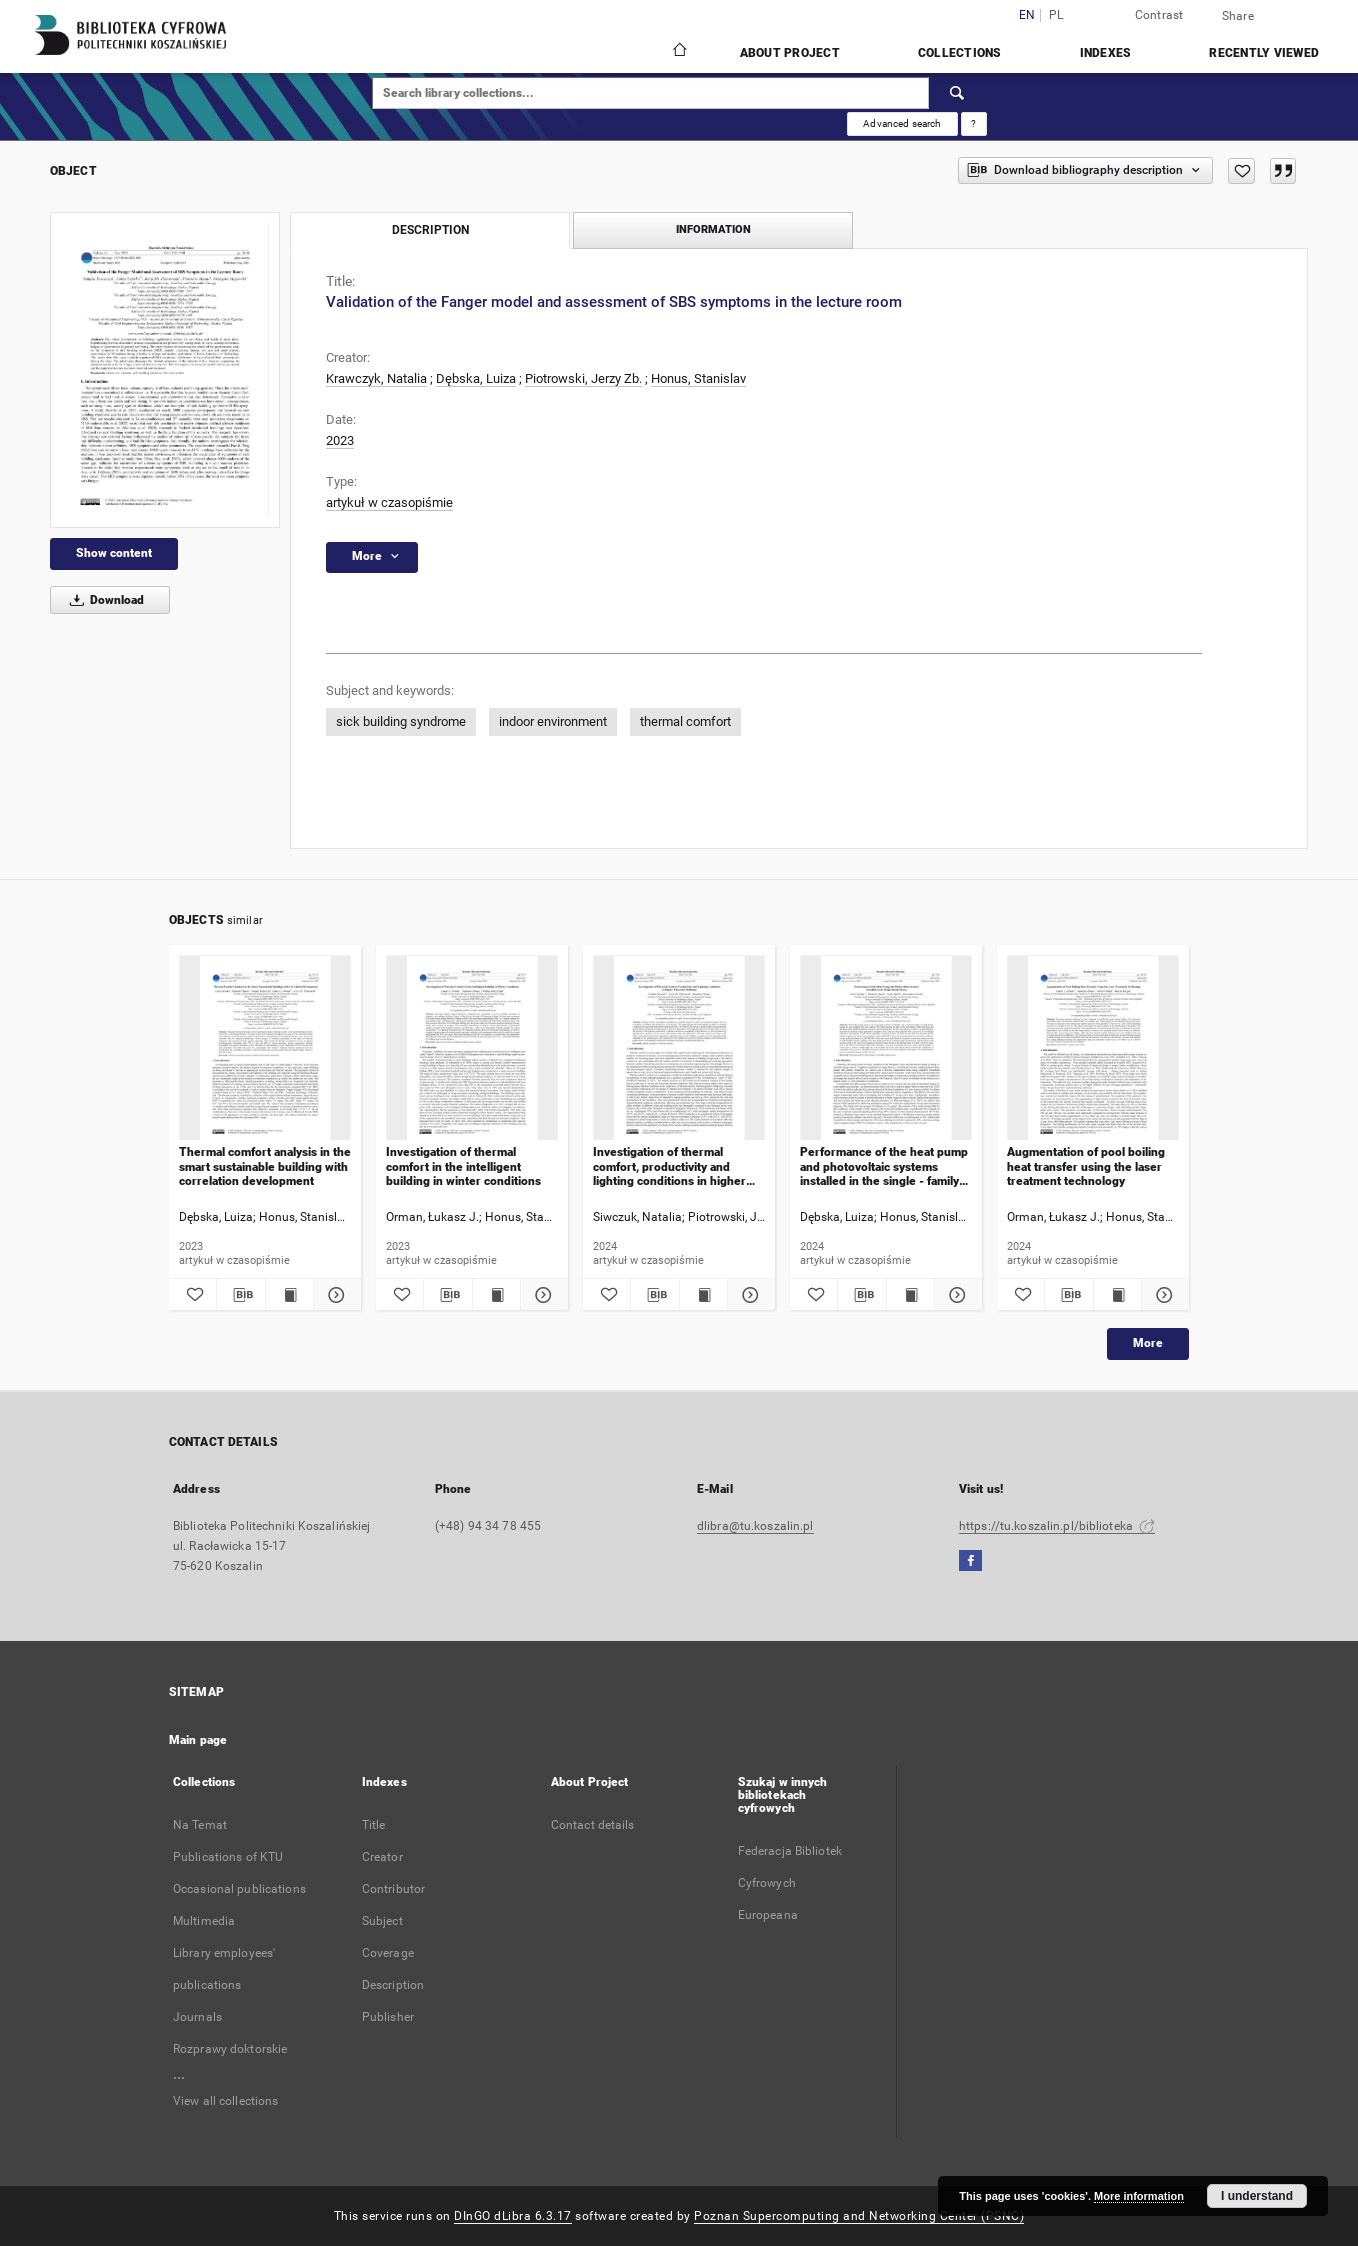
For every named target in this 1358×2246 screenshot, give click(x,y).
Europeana (768, 1915)
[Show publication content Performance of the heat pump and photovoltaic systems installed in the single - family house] (910, 1295)
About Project (790, 53)
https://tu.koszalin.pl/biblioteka (1057, 1526)
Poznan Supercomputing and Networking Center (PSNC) (859, 2216)
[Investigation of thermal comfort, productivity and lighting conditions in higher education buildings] (679, 1048)
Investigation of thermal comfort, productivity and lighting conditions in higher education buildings (669, 1166)
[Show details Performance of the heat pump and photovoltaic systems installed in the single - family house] (955, 1295)
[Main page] (678, 52)
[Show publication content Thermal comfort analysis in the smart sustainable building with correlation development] (289, 1295)
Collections (960, 53)
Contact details (593, 1825)
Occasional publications (239, 1889)
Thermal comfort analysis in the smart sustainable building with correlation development (265, 1166)
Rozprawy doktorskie (230, 2049)
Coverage (388, 1953)
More (1148, 1343)
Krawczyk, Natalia (376, 378)
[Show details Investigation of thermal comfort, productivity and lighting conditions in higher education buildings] (748, 1295)
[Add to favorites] (1241, 171)
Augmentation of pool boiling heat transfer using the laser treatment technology (1086, 1166)
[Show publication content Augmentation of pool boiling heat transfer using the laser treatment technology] (1117, 1295)
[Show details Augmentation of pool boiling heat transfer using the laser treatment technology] (1162, 1295)
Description (393, 1985)
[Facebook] (970, 1561)
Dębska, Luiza (476, 378)
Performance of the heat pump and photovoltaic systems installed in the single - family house (884, 1166)
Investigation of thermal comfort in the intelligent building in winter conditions (463, 1166)
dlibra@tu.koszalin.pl (755, 1526)
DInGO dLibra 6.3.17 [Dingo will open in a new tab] (513, 2216)
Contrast (1159, 15)
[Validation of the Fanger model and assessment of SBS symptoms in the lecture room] (165, 370)
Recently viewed (1264, 53)
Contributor (393, 1889)
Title (374, 1825)
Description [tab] (430, 230)
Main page (198, 1740)
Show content (114, 553)
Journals (197, 2017)
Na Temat (200, 1825)
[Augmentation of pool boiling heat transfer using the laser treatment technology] (1093, 1048)
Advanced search (902, 123)
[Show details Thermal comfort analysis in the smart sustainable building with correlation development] (334, 1295)
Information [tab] (713, 229)
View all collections (225, 2101)
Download (103, 600)
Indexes (1106, 53)
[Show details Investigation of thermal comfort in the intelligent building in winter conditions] (541, 1295)
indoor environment (553, 721)
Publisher (388, 2017)
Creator (382, 1857)
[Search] (958, 93)
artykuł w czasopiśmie (389, 502)
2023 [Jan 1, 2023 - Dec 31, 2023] (340, 440)
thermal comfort (685, 721)
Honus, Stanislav (698, 378)
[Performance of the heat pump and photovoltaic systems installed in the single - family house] (886, 1048)
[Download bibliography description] (240, 1295)
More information (1139, 2196)
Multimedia (204, 1921)
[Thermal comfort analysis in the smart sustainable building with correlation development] (265, 1048)
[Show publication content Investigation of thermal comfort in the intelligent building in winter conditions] (496, 1295)
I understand (1257, 2196)
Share (1238, 16)
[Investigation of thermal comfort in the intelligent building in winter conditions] (472, 1048)
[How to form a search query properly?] (974, 124)
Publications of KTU (228, 1857)
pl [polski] (1056, 15)
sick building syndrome (401, 721)
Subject (382, 1921)
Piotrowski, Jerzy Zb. (583, 378)
